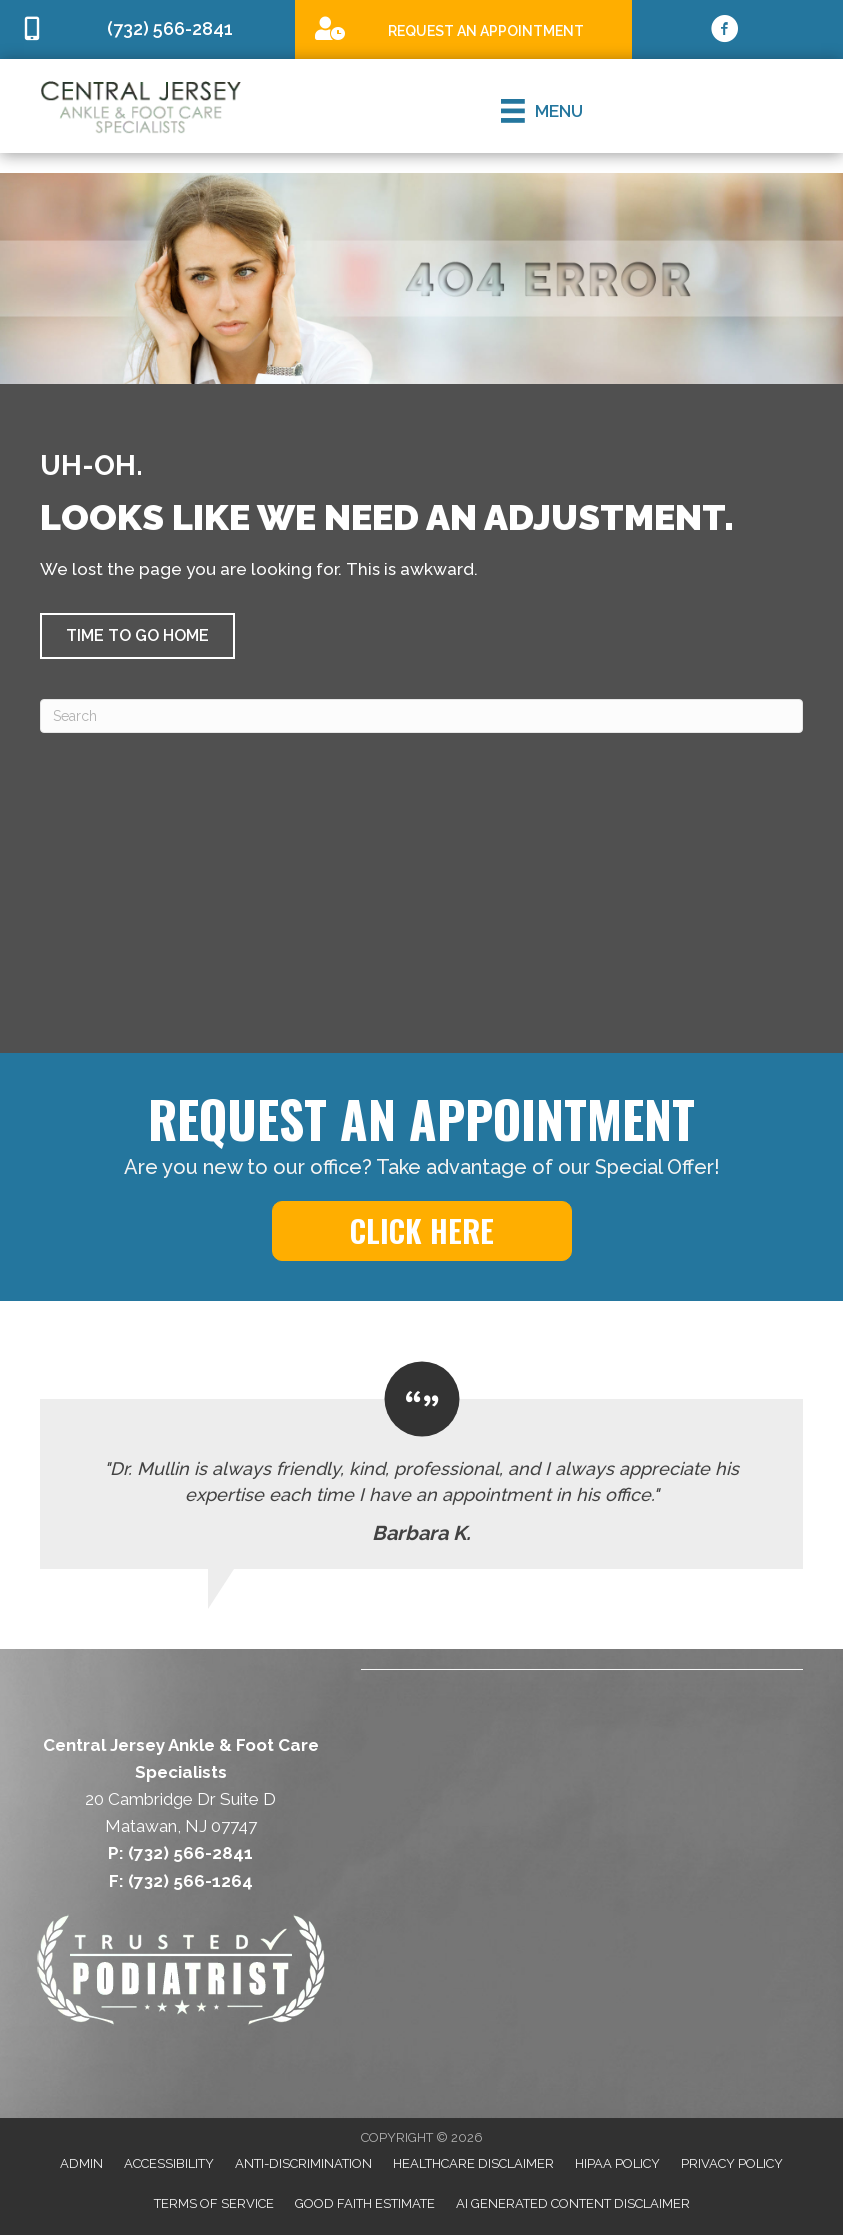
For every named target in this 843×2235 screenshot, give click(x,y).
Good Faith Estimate (365, 2203)
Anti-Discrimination (303, 2163)
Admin (81, 2163)
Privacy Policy (732, 2163)
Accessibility (169, 2163)
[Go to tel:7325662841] (147, 29)
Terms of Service (214, 2203)
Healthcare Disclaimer (473, 2163)
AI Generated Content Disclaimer (573, 2203)
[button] (137, 636)
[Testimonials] (421, 1464)
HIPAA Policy (617, 2163)
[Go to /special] (463, 28)
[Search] (421, 716)
